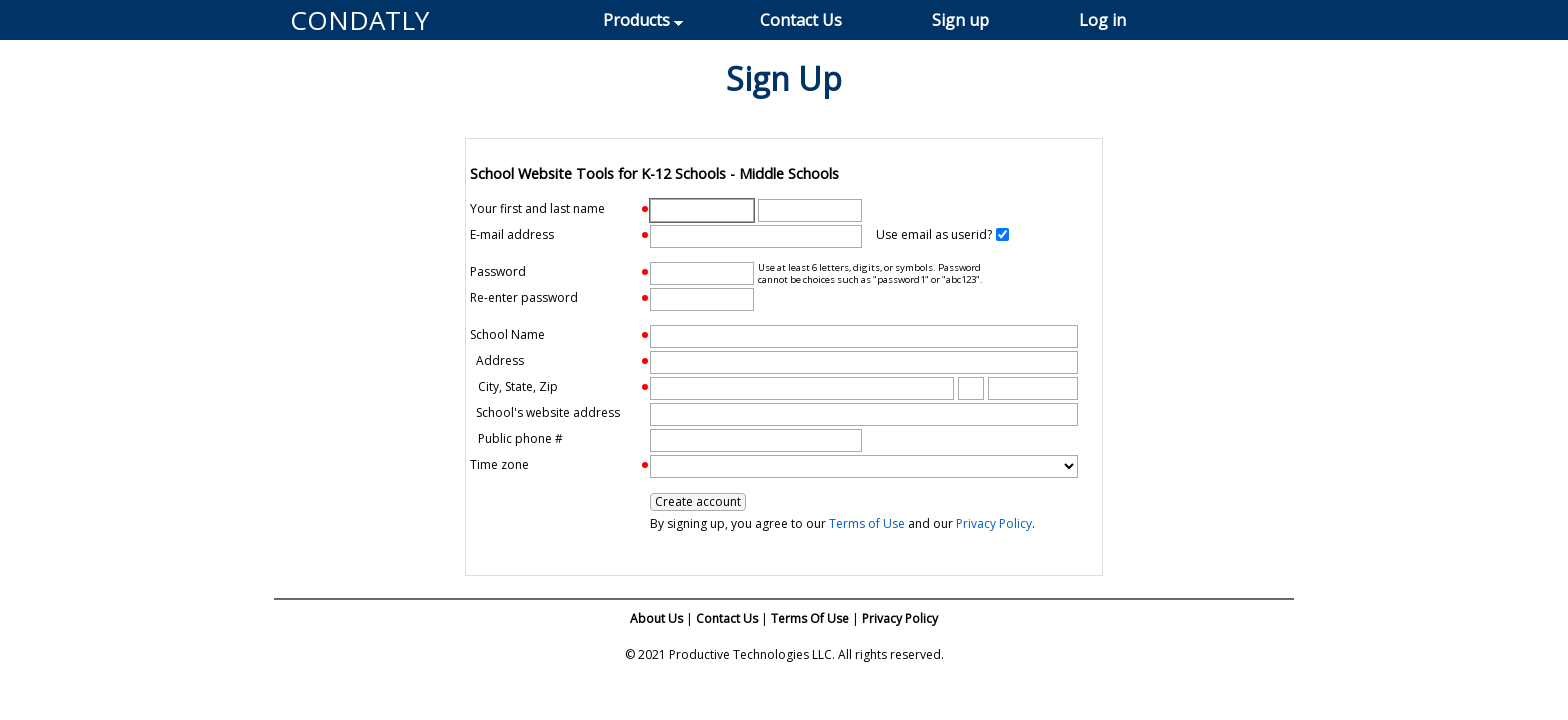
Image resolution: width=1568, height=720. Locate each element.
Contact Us (801, 20)
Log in (1102, 20)
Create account (698, 501)
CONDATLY (359, 20)
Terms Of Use (810, 618)
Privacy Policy (994, 523)
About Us (656, 618)
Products (636, 20)
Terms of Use (867, 523)
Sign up (960, 20)
